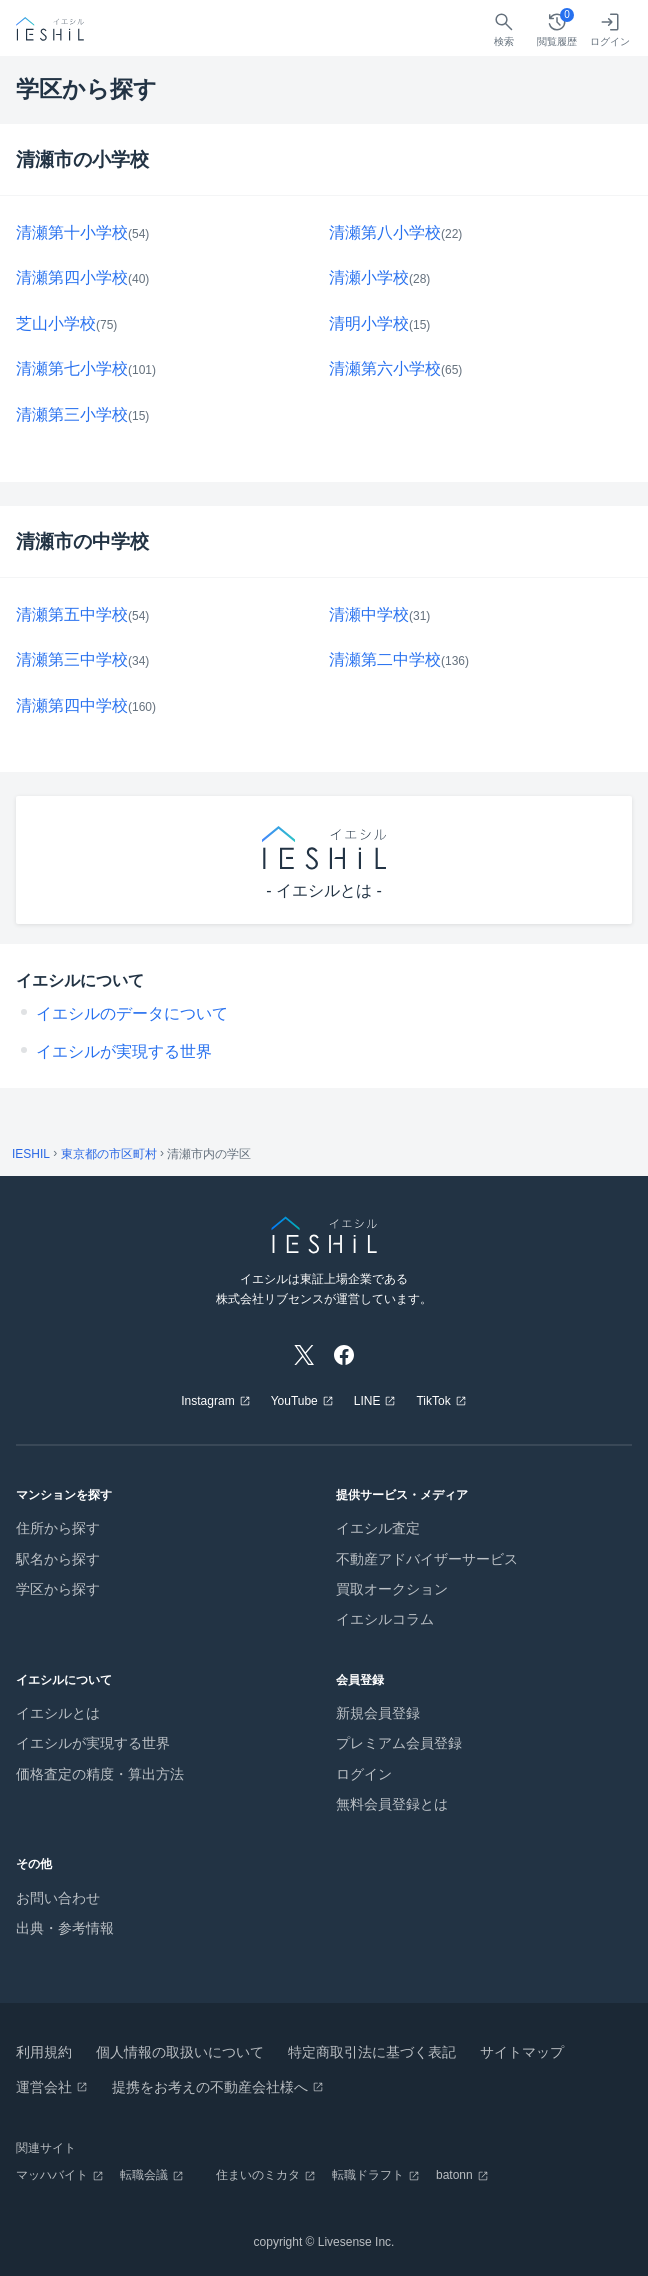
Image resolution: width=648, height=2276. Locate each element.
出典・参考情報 (65, 1928)
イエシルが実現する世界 (124, 1051)
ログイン (364, 1774)
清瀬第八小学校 (385, 232)
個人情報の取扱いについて (180, 2052)
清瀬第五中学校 (72, 614)
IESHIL (31, 1154)
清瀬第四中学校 (72, 705)
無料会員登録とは (392, 1804)
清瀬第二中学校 (385, 659)
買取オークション (392, 1589)
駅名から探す (58, 1559)
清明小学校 (369, 323)
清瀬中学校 (369, 614)
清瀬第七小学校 (72, 368)
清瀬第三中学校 (72, 659)
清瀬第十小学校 (72, 232)
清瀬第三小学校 (72, 414)
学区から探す (58, 1589)
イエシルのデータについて (132, 1013)
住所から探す (58, 1528)
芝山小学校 (56, 323)
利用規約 (44, 2052)
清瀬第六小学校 (385, 368)
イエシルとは (58, 1713)
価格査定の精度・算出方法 (100, 1774)
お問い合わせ (58, 1898)
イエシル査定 (378, 1528)
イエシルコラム (385, 1619)
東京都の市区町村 (109, 1154)
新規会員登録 (378, 1713)
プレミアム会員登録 (399, 1743)
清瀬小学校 (369, 277)
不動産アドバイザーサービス (427, 1559)
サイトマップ (522, 2052)
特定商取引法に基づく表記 (372, 2052)
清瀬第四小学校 (72, 277)
